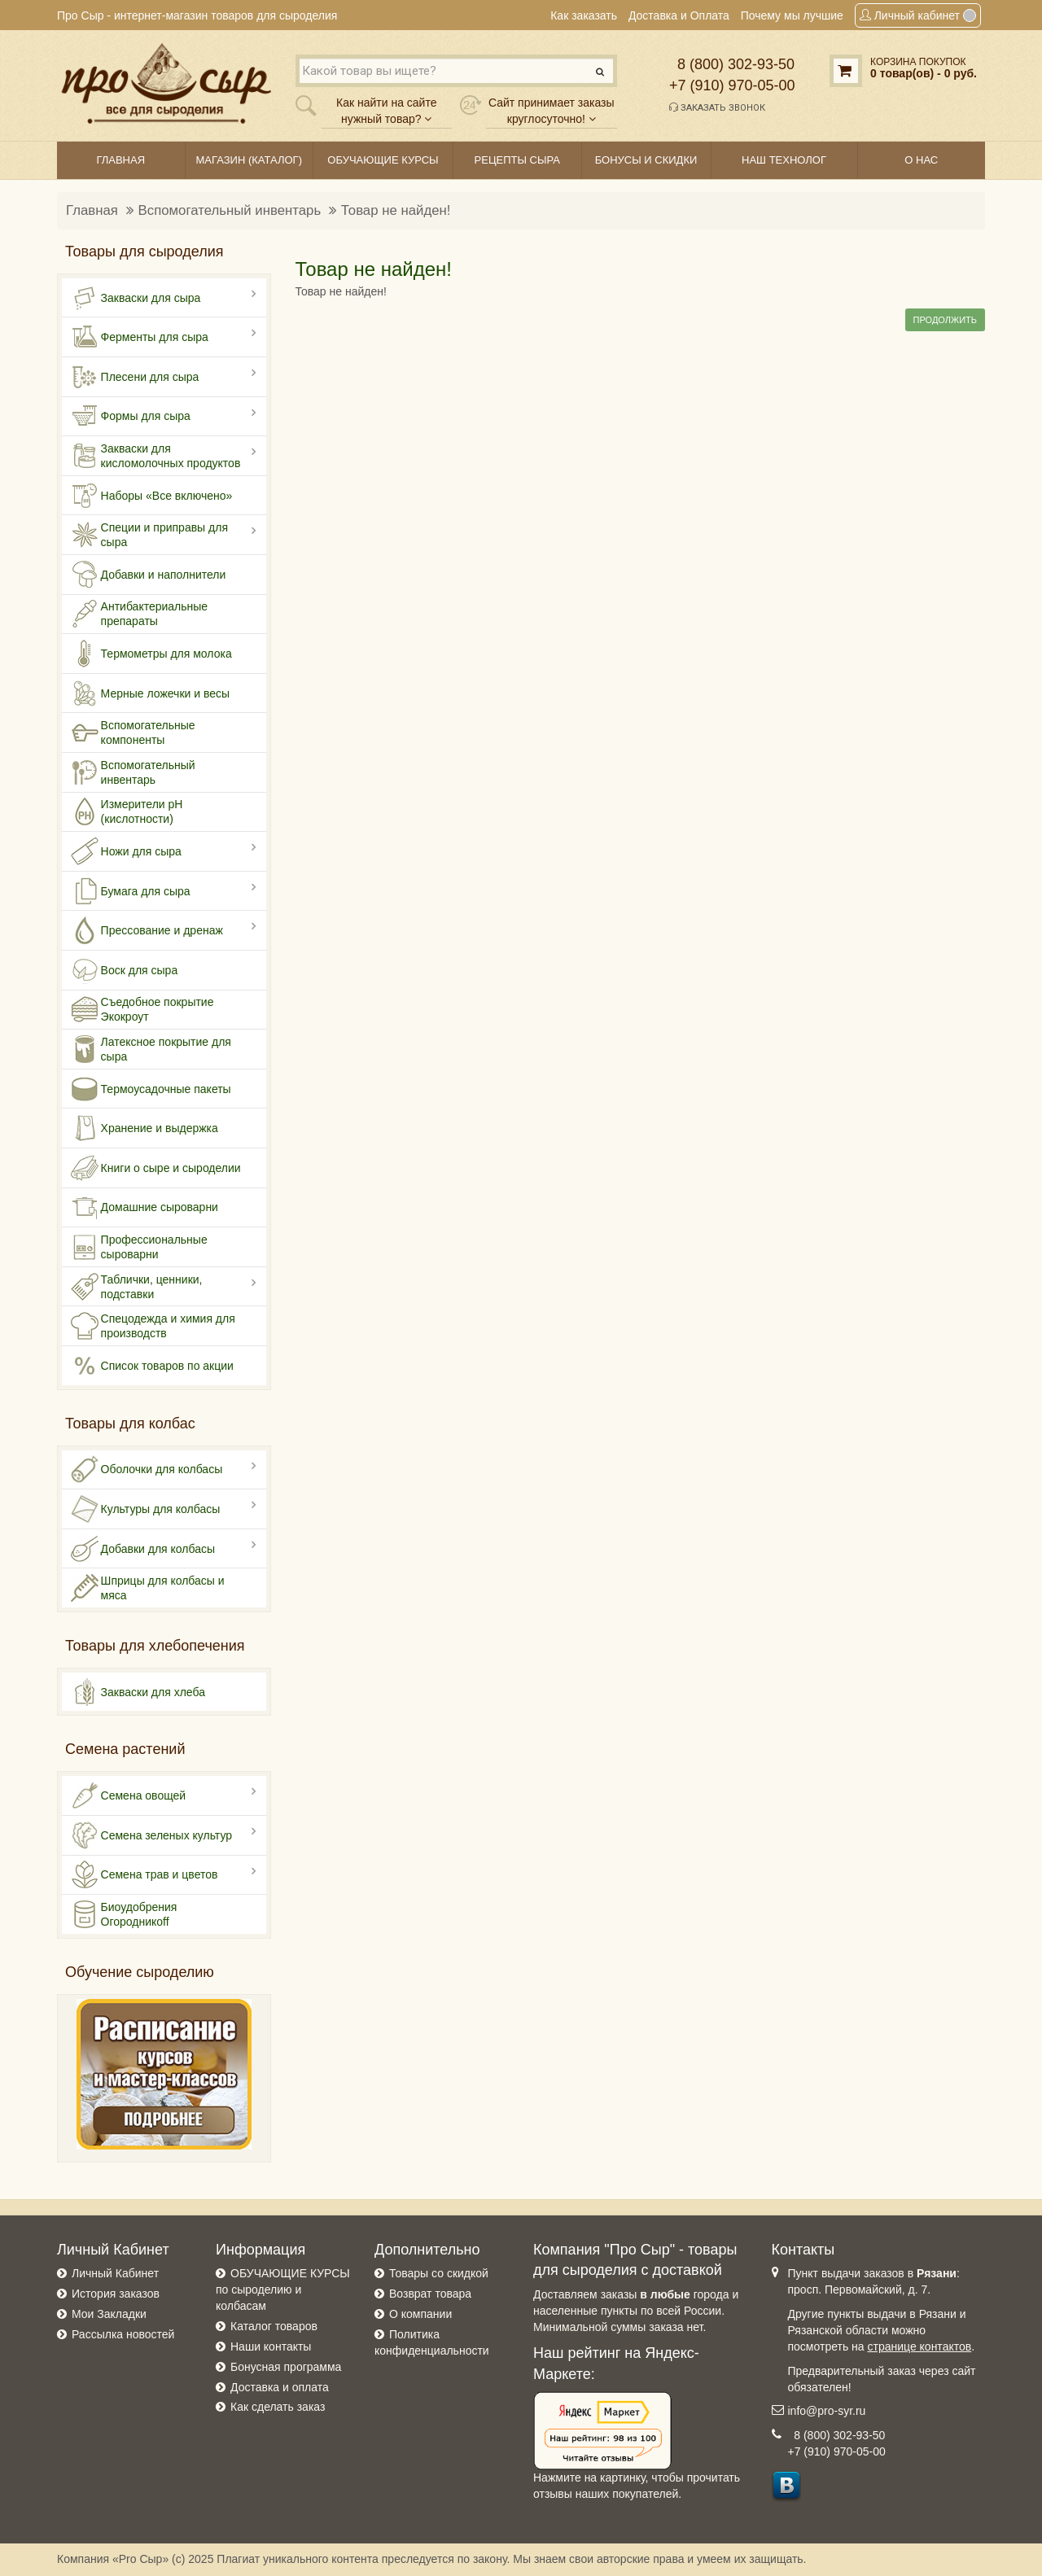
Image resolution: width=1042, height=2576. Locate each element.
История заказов (116, 2293)
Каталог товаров (273, 2326)
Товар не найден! (396, 210)
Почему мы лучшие (792, 15)
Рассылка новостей (123, 2334)
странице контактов (920, 2346)
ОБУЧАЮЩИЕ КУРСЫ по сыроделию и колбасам (283, 2289)
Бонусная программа (285, 2366)
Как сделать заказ (277, 2406)
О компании (420, 2313)
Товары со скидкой (438, 2273)
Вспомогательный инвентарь (230, 210)
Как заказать (583, 15)
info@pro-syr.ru (827, 2410)
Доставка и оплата (279, 2387)
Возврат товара (430, 2293)
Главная (92, 210)
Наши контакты (270, 2346)
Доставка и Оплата (678, 15)
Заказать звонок (717, 107)
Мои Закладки (109, 2313)
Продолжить (945, 320)
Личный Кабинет (115, 2273)
